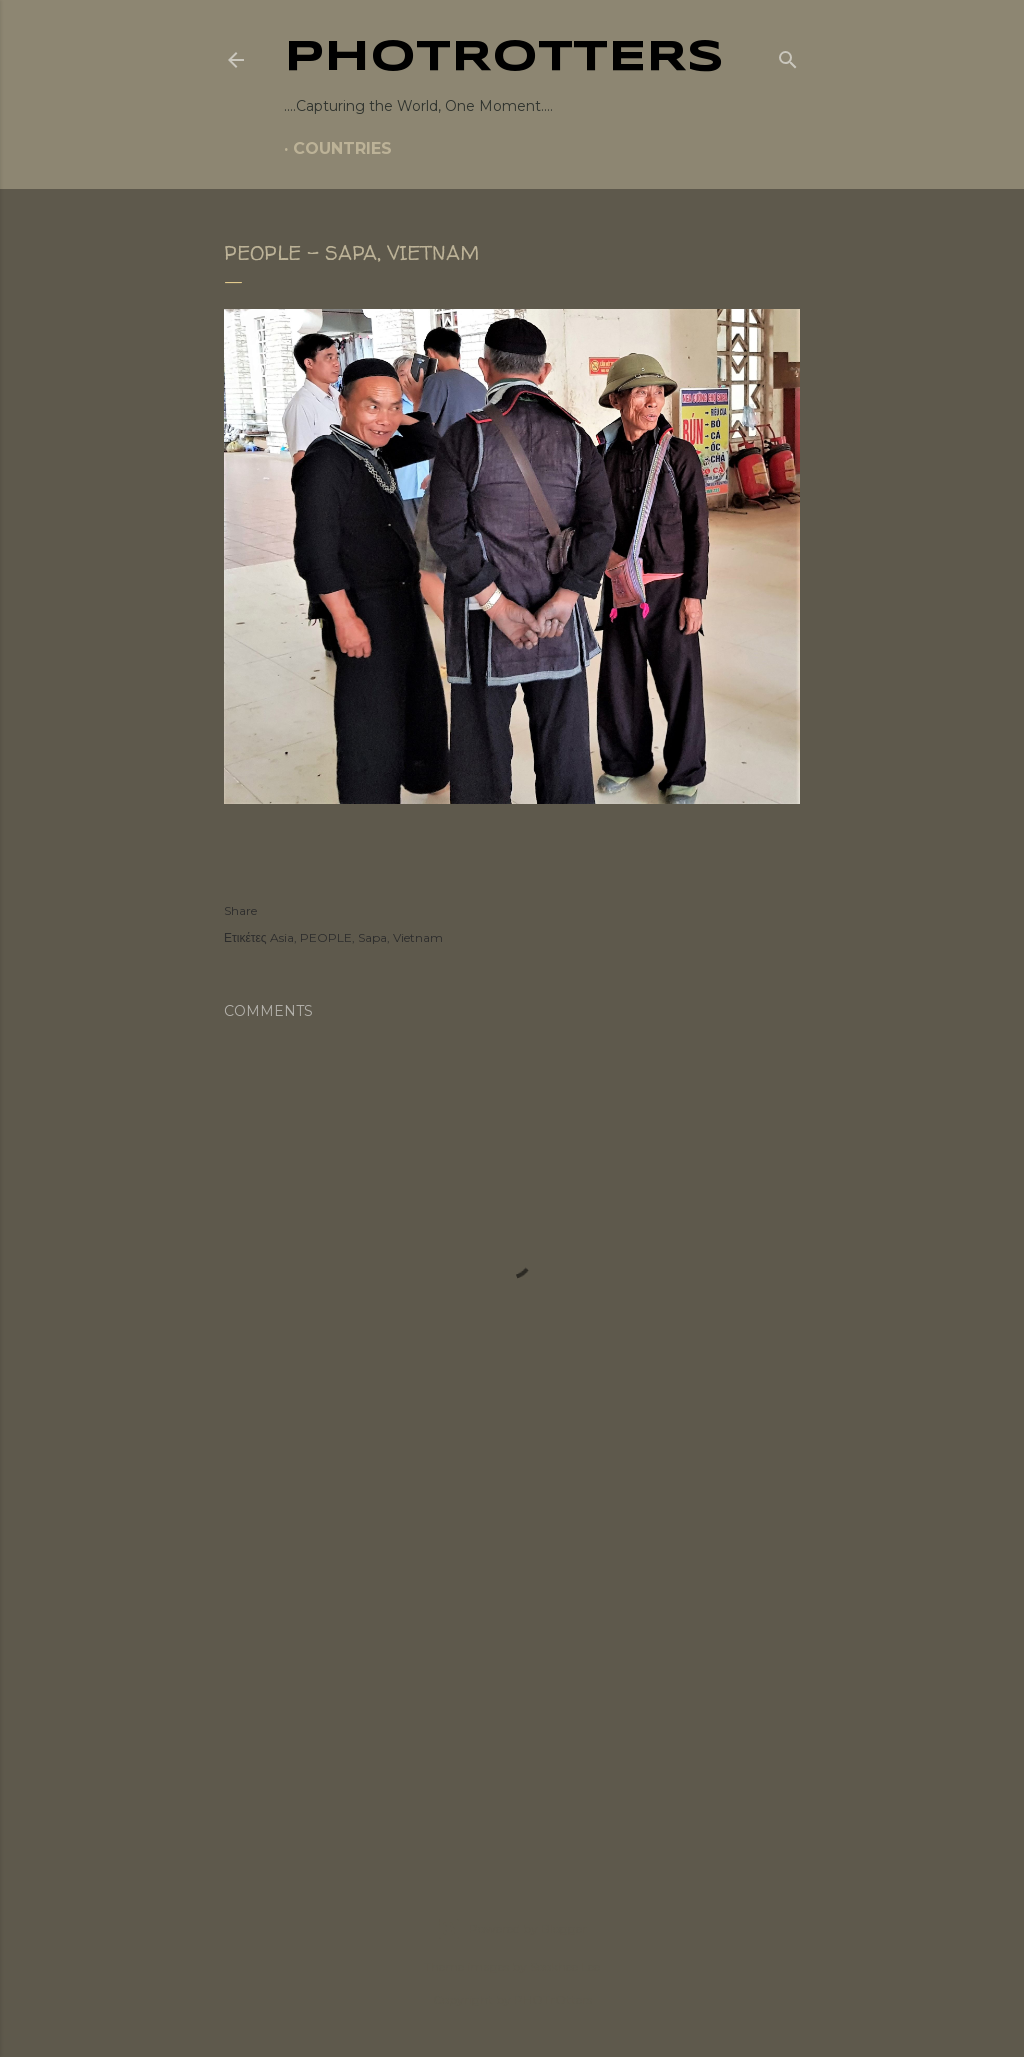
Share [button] (240, 910)
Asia (282, 937)
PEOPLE (326, 937)
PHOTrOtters (504, 58)
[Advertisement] (512, 1677)
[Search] (788, 56)
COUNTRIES (342, 148)
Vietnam (418, 937)
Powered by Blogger (512, 1929)
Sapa (372, 937)
